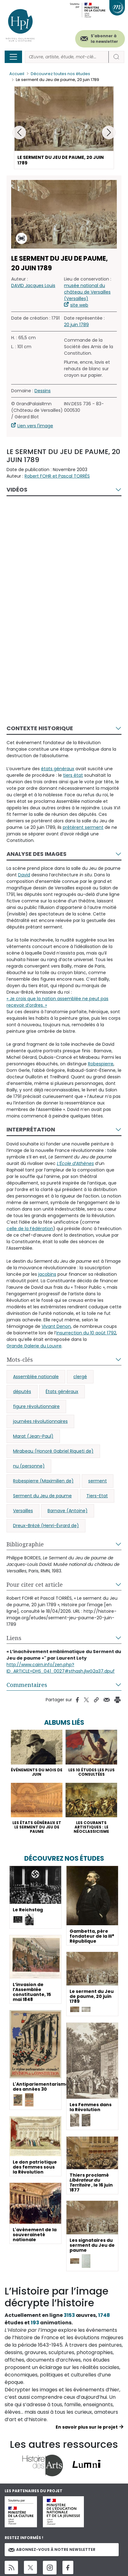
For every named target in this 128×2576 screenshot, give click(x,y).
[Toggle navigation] (13, 57)
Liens (14, 1638)
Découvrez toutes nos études (60, 74)
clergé (80, 1376)
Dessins (42, 391)
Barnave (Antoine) (68, 1511)
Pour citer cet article (35, 1584)
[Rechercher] (67, 57)
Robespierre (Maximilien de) (43, 1481)
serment (97, 1481)
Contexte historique (40, 728)
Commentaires (27, 1684)
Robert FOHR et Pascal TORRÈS (57, 476)
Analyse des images (36, 854)
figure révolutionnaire (36, 1406)
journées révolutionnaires (40, 1421)
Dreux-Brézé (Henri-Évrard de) (46, 1525)
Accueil (16, 74)
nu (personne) (29, 1466)
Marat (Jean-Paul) (33, 1436)
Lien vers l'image (35, 426)
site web (79, 305)
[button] (109, 132)
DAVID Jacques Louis (33, 285)
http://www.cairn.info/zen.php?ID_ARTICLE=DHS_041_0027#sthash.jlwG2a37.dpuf (61, 1667)
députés (22, 1391)
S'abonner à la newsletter (104, 38)
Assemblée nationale (36, 1376)
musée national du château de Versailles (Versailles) (87, 292)
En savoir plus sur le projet (87, 2427)
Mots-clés (20, 1359)
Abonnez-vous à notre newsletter (51, 2549)
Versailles (23, 1511)
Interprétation (31, 1129)
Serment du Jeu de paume (42, 1496)
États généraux (62, 1391)
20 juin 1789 (76, 324)
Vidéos (17, 489)
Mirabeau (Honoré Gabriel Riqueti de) (53, 1451)
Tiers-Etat (97, 1496)
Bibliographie (25, 1544)
